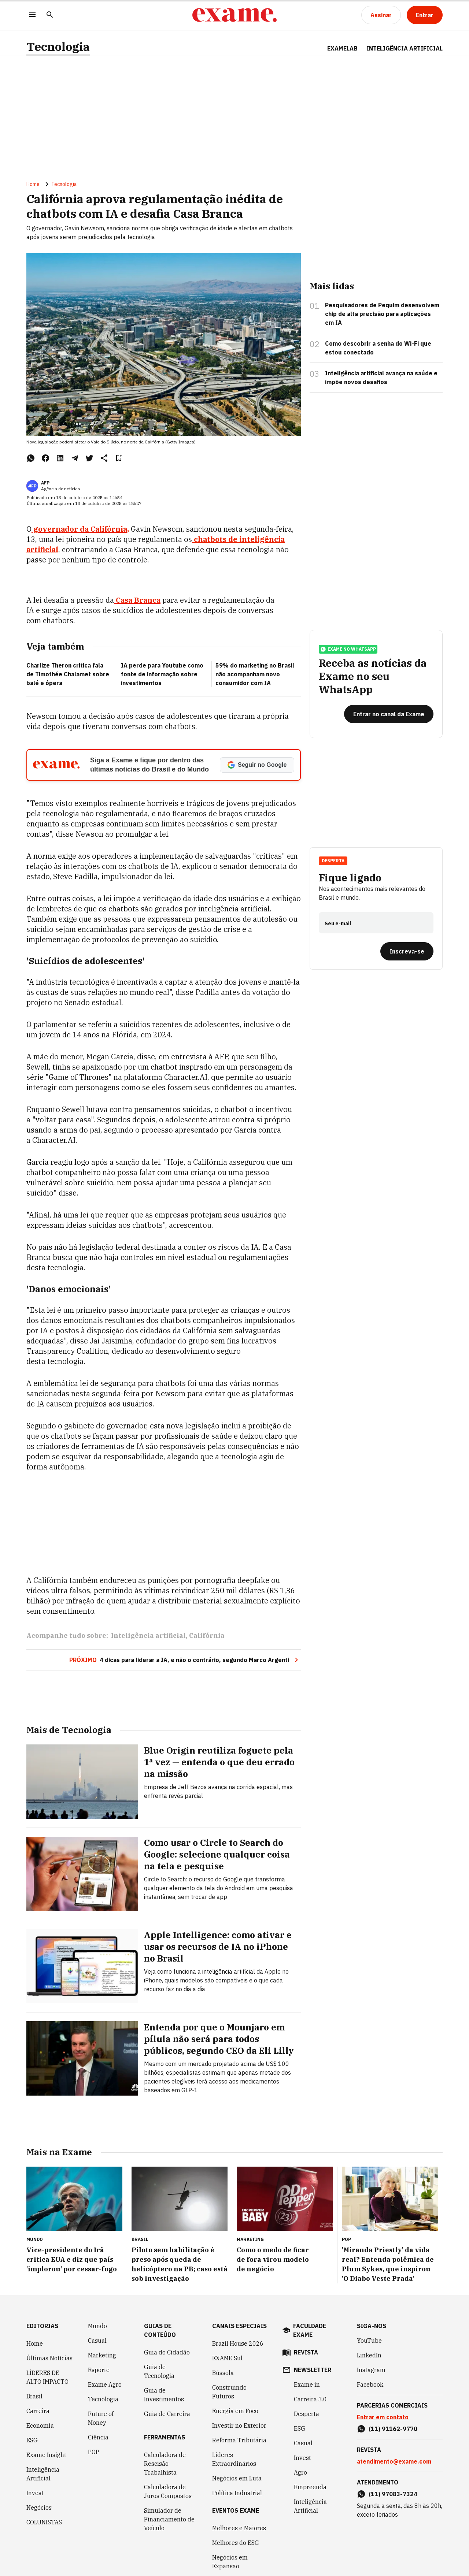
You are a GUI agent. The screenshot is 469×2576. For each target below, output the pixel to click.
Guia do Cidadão (167, 2352)
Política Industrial (237, 2493)
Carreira (37, 2411)
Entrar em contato (383, 2417)
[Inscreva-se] (406, 951)
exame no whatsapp (348, 649)
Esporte (99, 2370)
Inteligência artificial (148, 1635)
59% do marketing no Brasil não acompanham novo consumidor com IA (254, 674)
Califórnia (207, 1635)
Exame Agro (105, 2384)
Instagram (371, 2370)
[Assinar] (381, 15)
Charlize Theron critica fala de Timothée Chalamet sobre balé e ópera (67, 674)
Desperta (333, 860)
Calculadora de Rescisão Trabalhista (165, 2463)
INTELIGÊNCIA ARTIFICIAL (404, 48)
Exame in (307, 2384)
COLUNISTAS (44, 2522)
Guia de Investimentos (164, 2395)
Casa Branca (137, 600)
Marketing (102, 2355)
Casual (97, 2340)
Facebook (370, 2384)
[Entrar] (425, 15)
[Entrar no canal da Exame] (388, 714)
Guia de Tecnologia (159, 2371)
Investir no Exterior (239, 2425)
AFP (45, 483)
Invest (35, 2493)
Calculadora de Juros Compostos (168, 2491)
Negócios (39, 2507)
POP (93, 2452)
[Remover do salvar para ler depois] (118, 458)
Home (33, 184)
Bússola (223, 2372)
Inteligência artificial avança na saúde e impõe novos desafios (381, 377)
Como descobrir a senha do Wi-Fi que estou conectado (378, 348)
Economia (40, 2425)
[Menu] (32, 15)
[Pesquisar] (50, 15)
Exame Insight (46, 2454)
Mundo (97, 2326)
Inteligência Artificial (42, 2474)
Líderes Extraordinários (234, 2459)
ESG (32, 2440)
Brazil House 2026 (237, 2343)
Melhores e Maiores (239, 2528)
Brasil (34, 2396)
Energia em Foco (235, 2411)
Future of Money (101, 2418)
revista (306, 2352)
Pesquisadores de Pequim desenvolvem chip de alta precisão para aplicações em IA (382, 313)
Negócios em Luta (237, 2478)
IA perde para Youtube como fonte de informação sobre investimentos (162, 674)
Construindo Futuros (229, 2392)
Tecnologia (58, 46)
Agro (300, 2472)
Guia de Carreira (167, 2413)
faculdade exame (309, 2330)
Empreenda (310, 2487)
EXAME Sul (227, 2358)
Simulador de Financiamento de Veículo (169, 2519)
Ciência (98, 2437)
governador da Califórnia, (80, 529)
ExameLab (342, 48)
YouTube (369, 2340)
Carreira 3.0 (310, 2399)
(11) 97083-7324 (393, 2494)
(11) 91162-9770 (393, 2428)
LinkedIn (369, 2355)
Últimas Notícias (49, 2358)
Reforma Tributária (239, 2440)
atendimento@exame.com (394, 2461)
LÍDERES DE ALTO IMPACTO (47, 2377)
